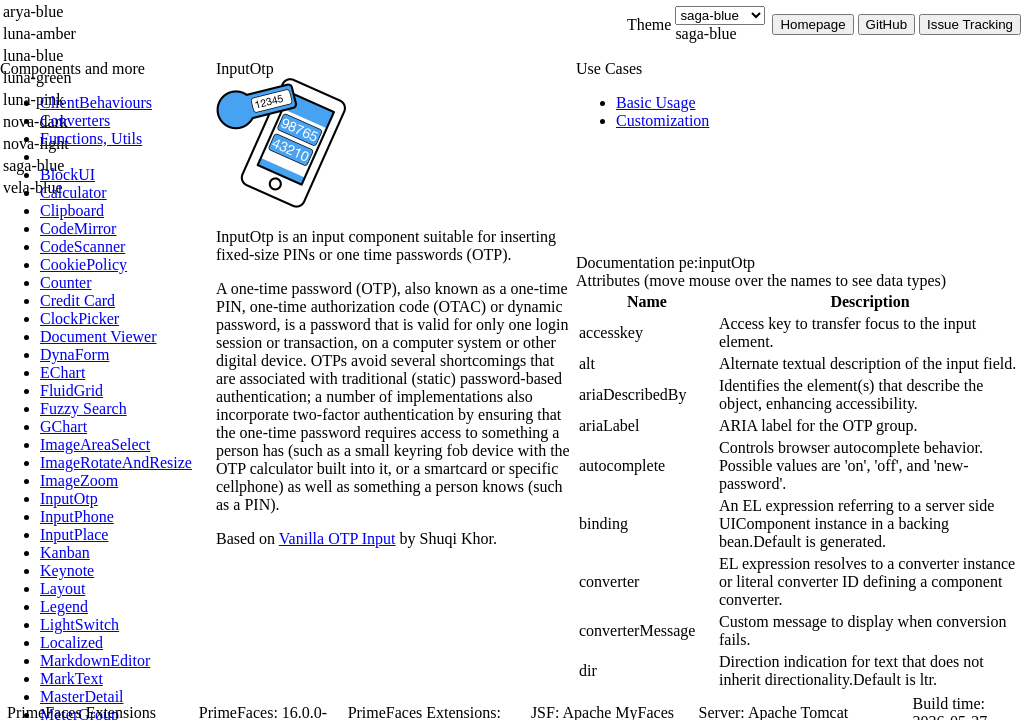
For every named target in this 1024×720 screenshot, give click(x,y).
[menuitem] (125, 103)
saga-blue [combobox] (705, 33)
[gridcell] (647, 333)
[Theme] (720, 15)
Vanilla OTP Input (337, 538)
